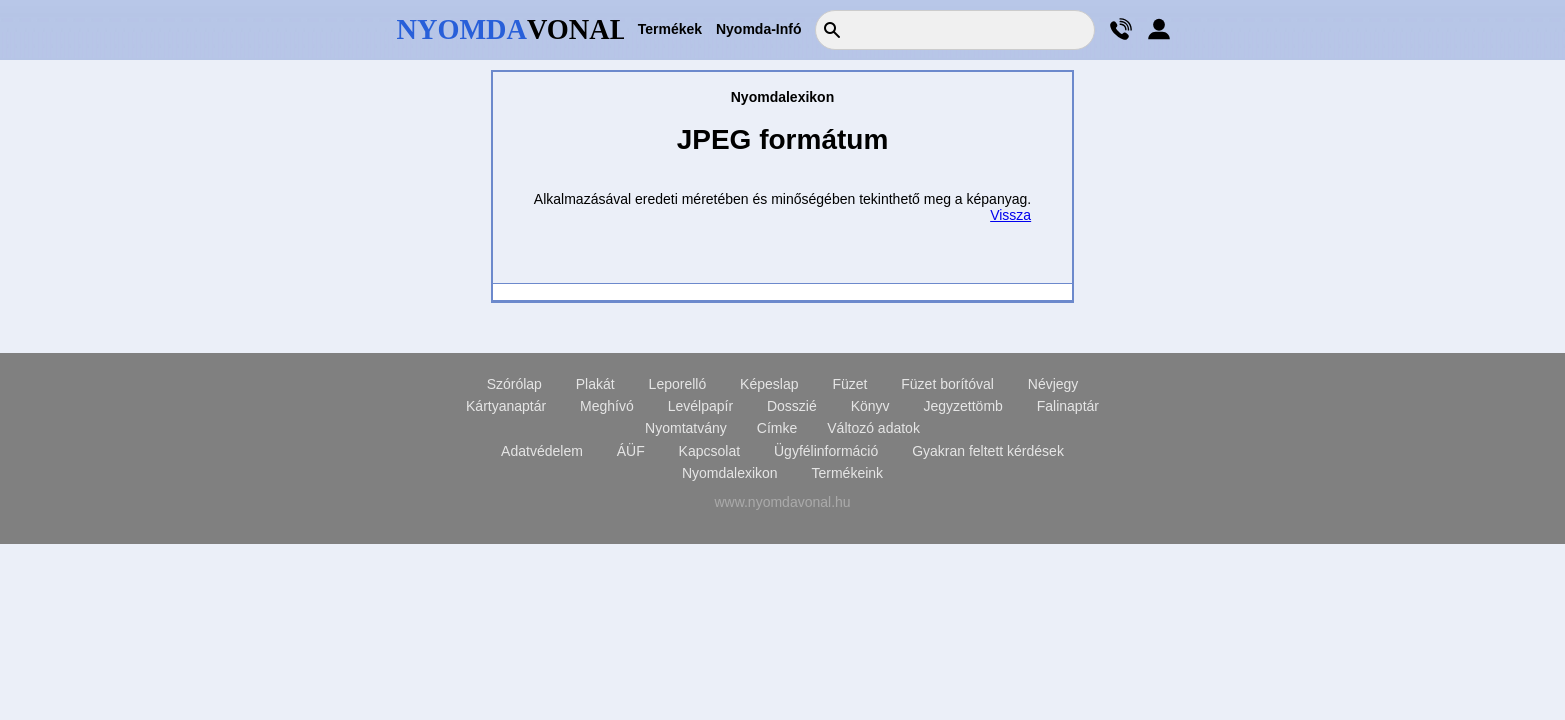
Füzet (849, 384)
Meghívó (607, 406)
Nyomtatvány (686, 428)
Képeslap (769, 384)
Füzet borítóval (947, 384)
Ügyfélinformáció (826, 451)
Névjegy (1053, 384)
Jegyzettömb (962, 406)
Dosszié (792, 406)
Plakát (595, 384)
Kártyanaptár (506, 406)
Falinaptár (1068, 406)
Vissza (1010, 215)
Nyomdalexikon (730, 473)
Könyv (870, 406)
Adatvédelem (542, 451)
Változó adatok (873, 428)
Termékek (670, 29)
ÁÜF (631, 451)
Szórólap (514, 384)
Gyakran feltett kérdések (988, 451)
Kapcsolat (709, 451)
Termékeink (848, 473)
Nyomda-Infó (759, 29)
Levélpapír (700, 406)
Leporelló (678, 384)
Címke (777, 428)
